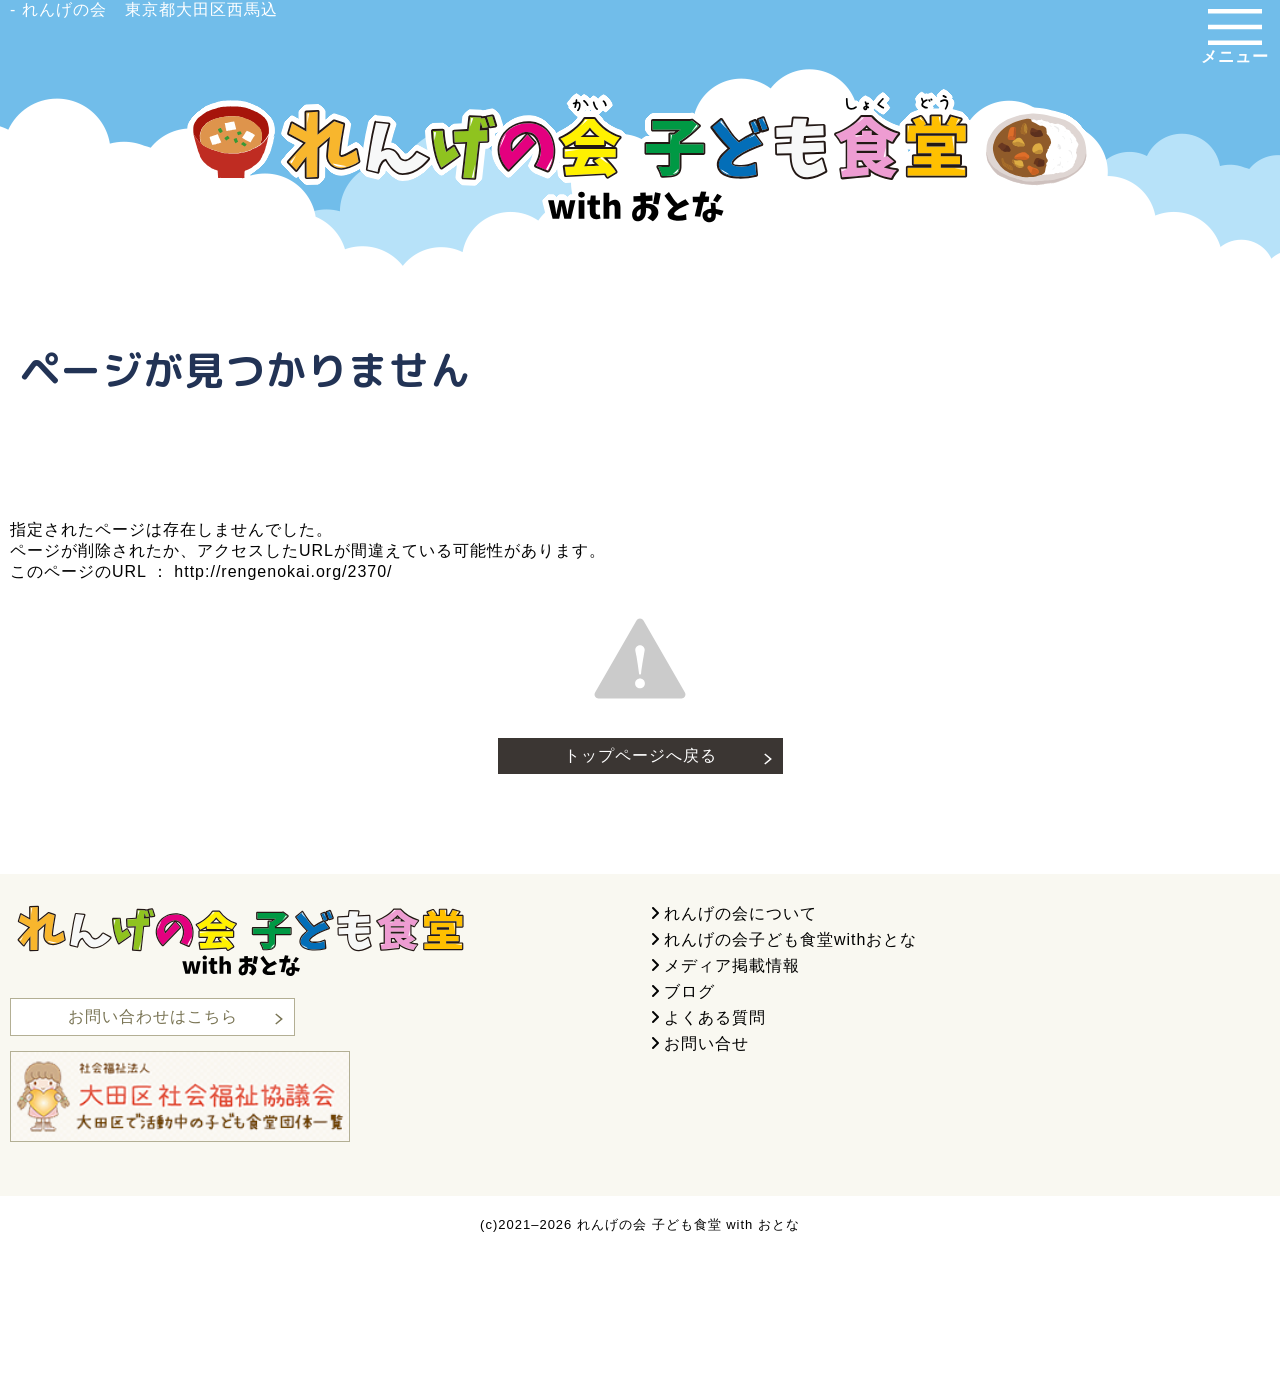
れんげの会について (740, 913)
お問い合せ (706, 1043)
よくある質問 (715, 1017)
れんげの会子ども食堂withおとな (790, 939)
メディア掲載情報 (732, 965)
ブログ (689, 991)
